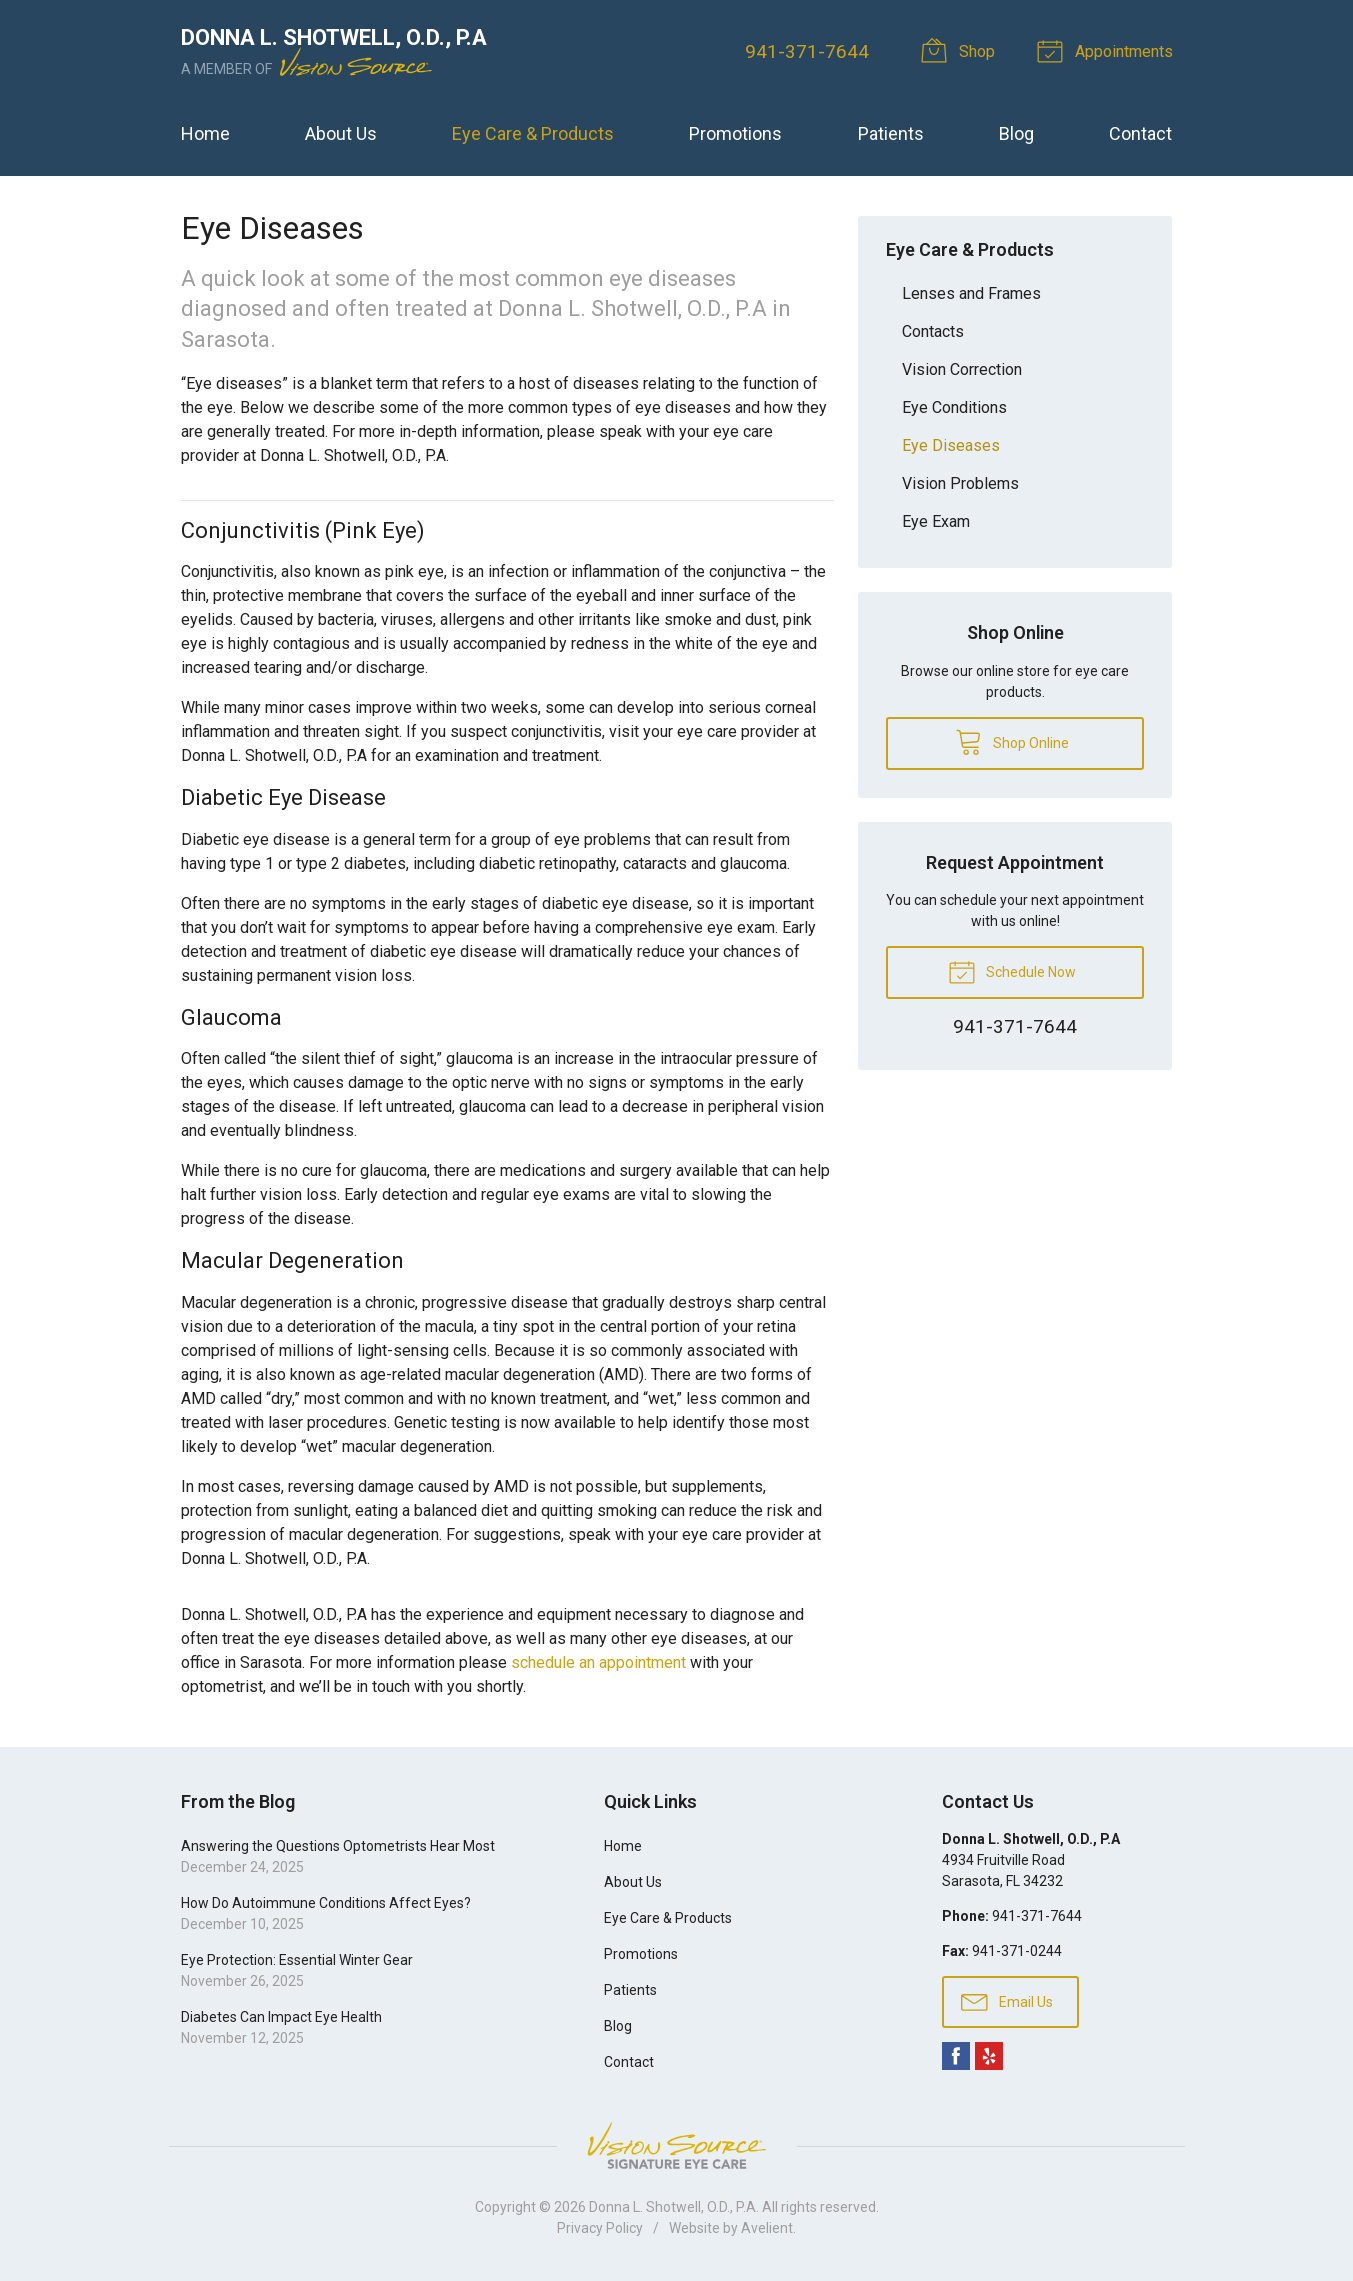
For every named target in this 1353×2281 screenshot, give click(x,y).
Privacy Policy (600, 2228)
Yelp (989, 2056)
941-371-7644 (807, 51)
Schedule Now (1012, 971)
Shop (961, 50)
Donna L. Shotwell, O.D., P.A (672, 2207)
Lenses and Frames (971, 293)
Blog (1016, 133)
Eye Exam (936, 521)
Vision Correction (962, 369)
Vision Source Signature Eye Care (677, 2145)
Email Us (1007, 2001)
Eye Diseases (951, 445)
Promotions (735, 133)
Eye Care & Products (533, 133)
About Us (341, 133)
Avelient (767, 2228)
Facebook (956, 2056)
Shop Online (1012, 741)
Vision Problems (960, 483)
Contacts (933, 331)
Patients (891, 133)
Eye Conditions (954, 407)
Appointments (1108, 50)
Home (205, 133)
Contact (1140, 133)
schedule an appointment (598, 1662)
